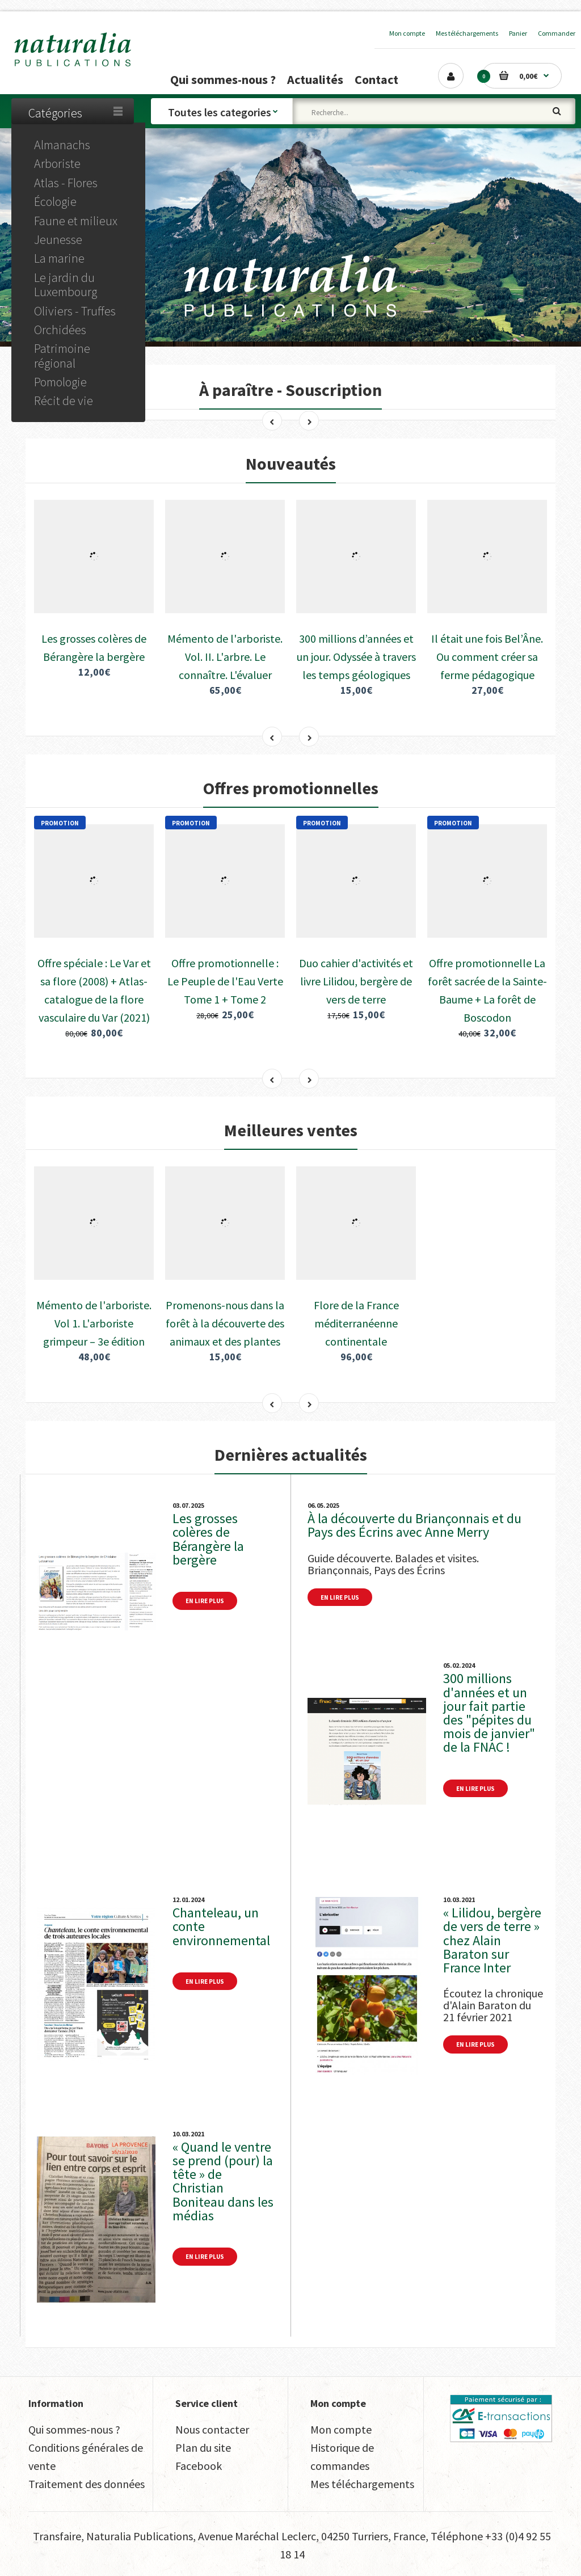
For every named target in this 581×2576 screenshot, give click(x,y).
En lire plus (205, 1601)
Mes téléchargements (467, 33)
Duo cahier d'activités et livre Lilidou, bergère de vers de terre (356, 981)
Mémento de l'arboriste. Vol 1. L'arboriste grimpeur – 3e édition (93, 1323)
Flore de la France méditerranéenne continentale (356, 1323)
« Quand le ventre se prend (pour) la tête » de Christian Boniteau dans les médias (222, 2181)
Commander (556, 33)
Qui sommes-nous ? (74, 2429)
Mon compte (407, 33)
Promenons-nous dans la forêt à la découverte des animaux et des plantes (225, 1323)
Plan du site (203, 2447)
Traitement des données (86, 2484)
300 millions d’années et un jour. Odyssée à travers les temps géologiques (356, 656)
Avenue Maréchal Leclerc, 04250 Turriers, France (312, 2536)
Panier (518, 33)
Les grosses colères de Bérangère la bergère (208, 1539)
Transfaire (57, 2536)
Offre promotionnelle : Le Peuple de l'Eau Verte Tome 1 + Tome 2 (225, 981)
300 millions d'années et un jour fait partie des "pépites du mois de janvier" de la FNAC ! (489, 1712)
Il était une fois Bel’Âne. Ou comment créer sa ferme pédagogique (487, 656)
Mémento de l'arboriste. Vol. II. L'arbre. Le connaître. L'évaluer (225, 656)
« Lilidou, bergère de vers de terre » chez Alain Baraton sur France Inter (492, 1940)
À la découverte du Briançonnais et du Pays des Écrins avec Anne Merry (414, 1525)
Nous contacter (212, 2429)
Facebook (198, 2466)
